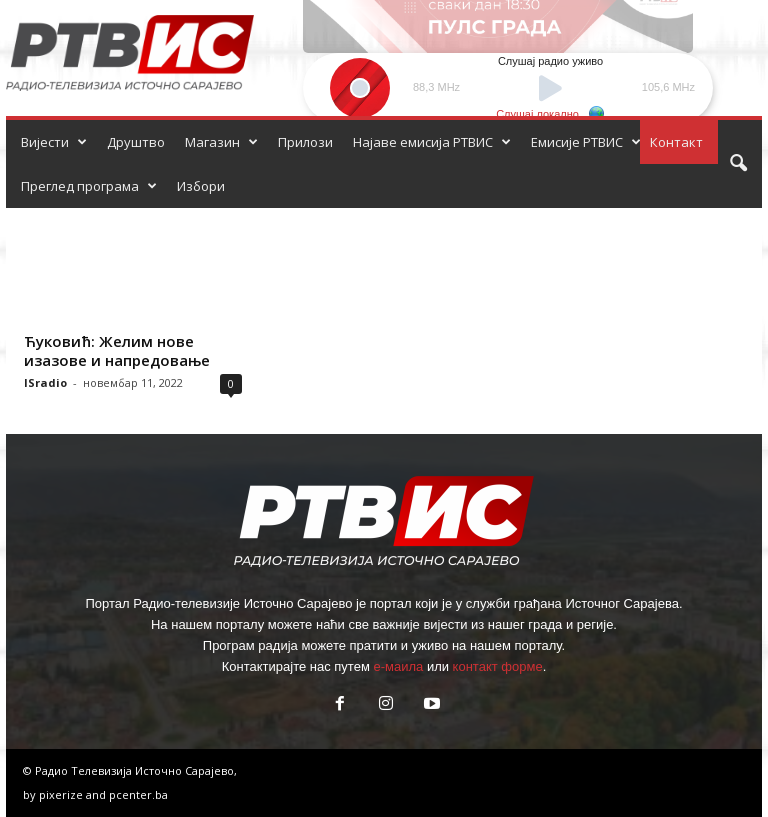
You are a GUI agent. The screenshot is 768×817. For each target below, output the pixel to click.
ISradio (45, 382)
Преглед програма (89, 186)
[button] (738, 164)
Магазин (221, 142)
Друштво (136, 142)
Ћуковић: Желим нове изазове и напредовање (117, 350)
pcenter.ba (138, 794)
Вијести (54, 142)
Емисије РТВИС (586, 142)
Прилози (305, 142)
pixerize (62, 794)
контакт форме (498, 666)
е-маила (398, 666)
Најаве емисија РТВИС (432, 142)
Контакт (676, 142)
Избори (201, 186)
